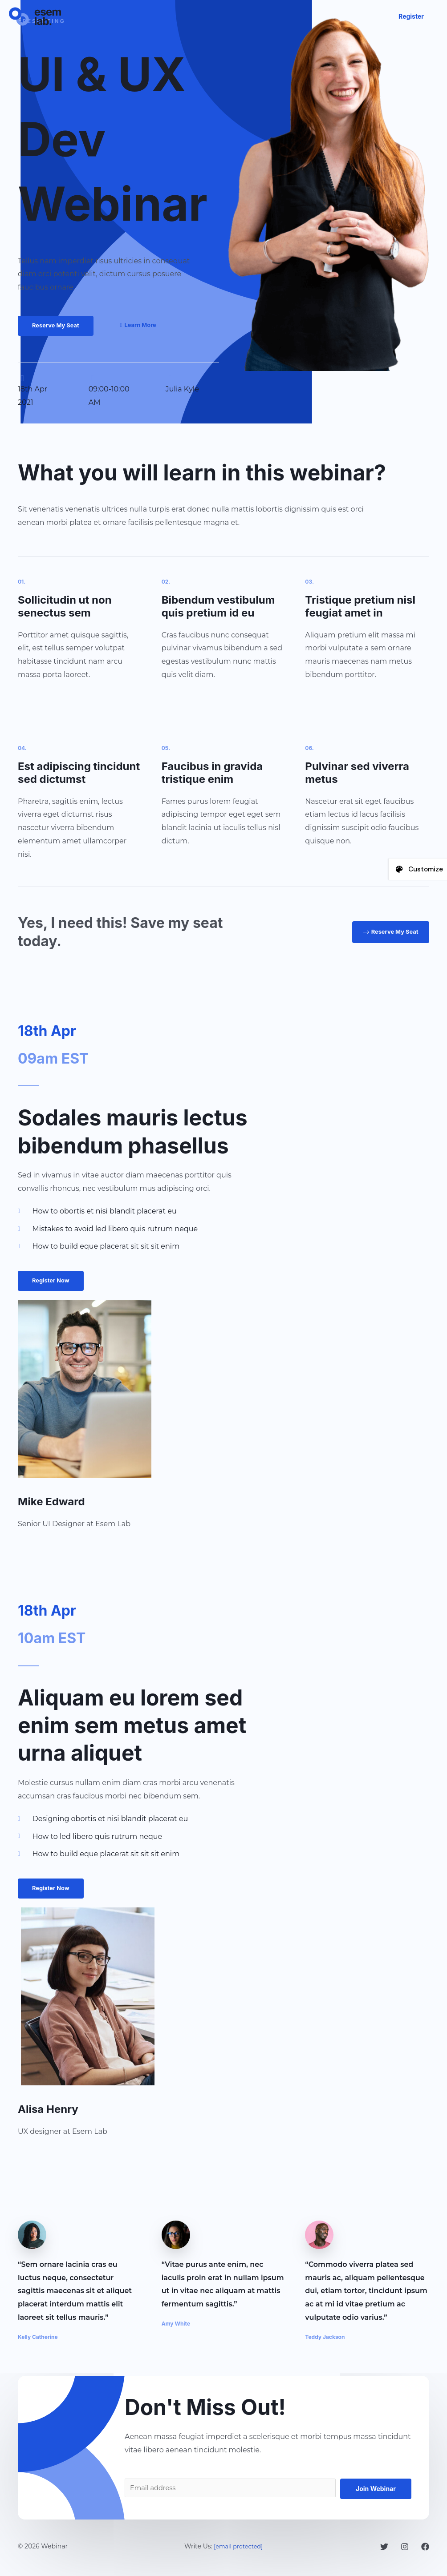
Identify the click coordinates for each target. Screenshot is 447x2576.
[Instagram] (405, 2550)
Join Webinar (376, 2490)
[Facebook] (425, 2550)
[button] (411, 16)
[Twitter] (384, 2550)
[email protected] (238, 2549)
